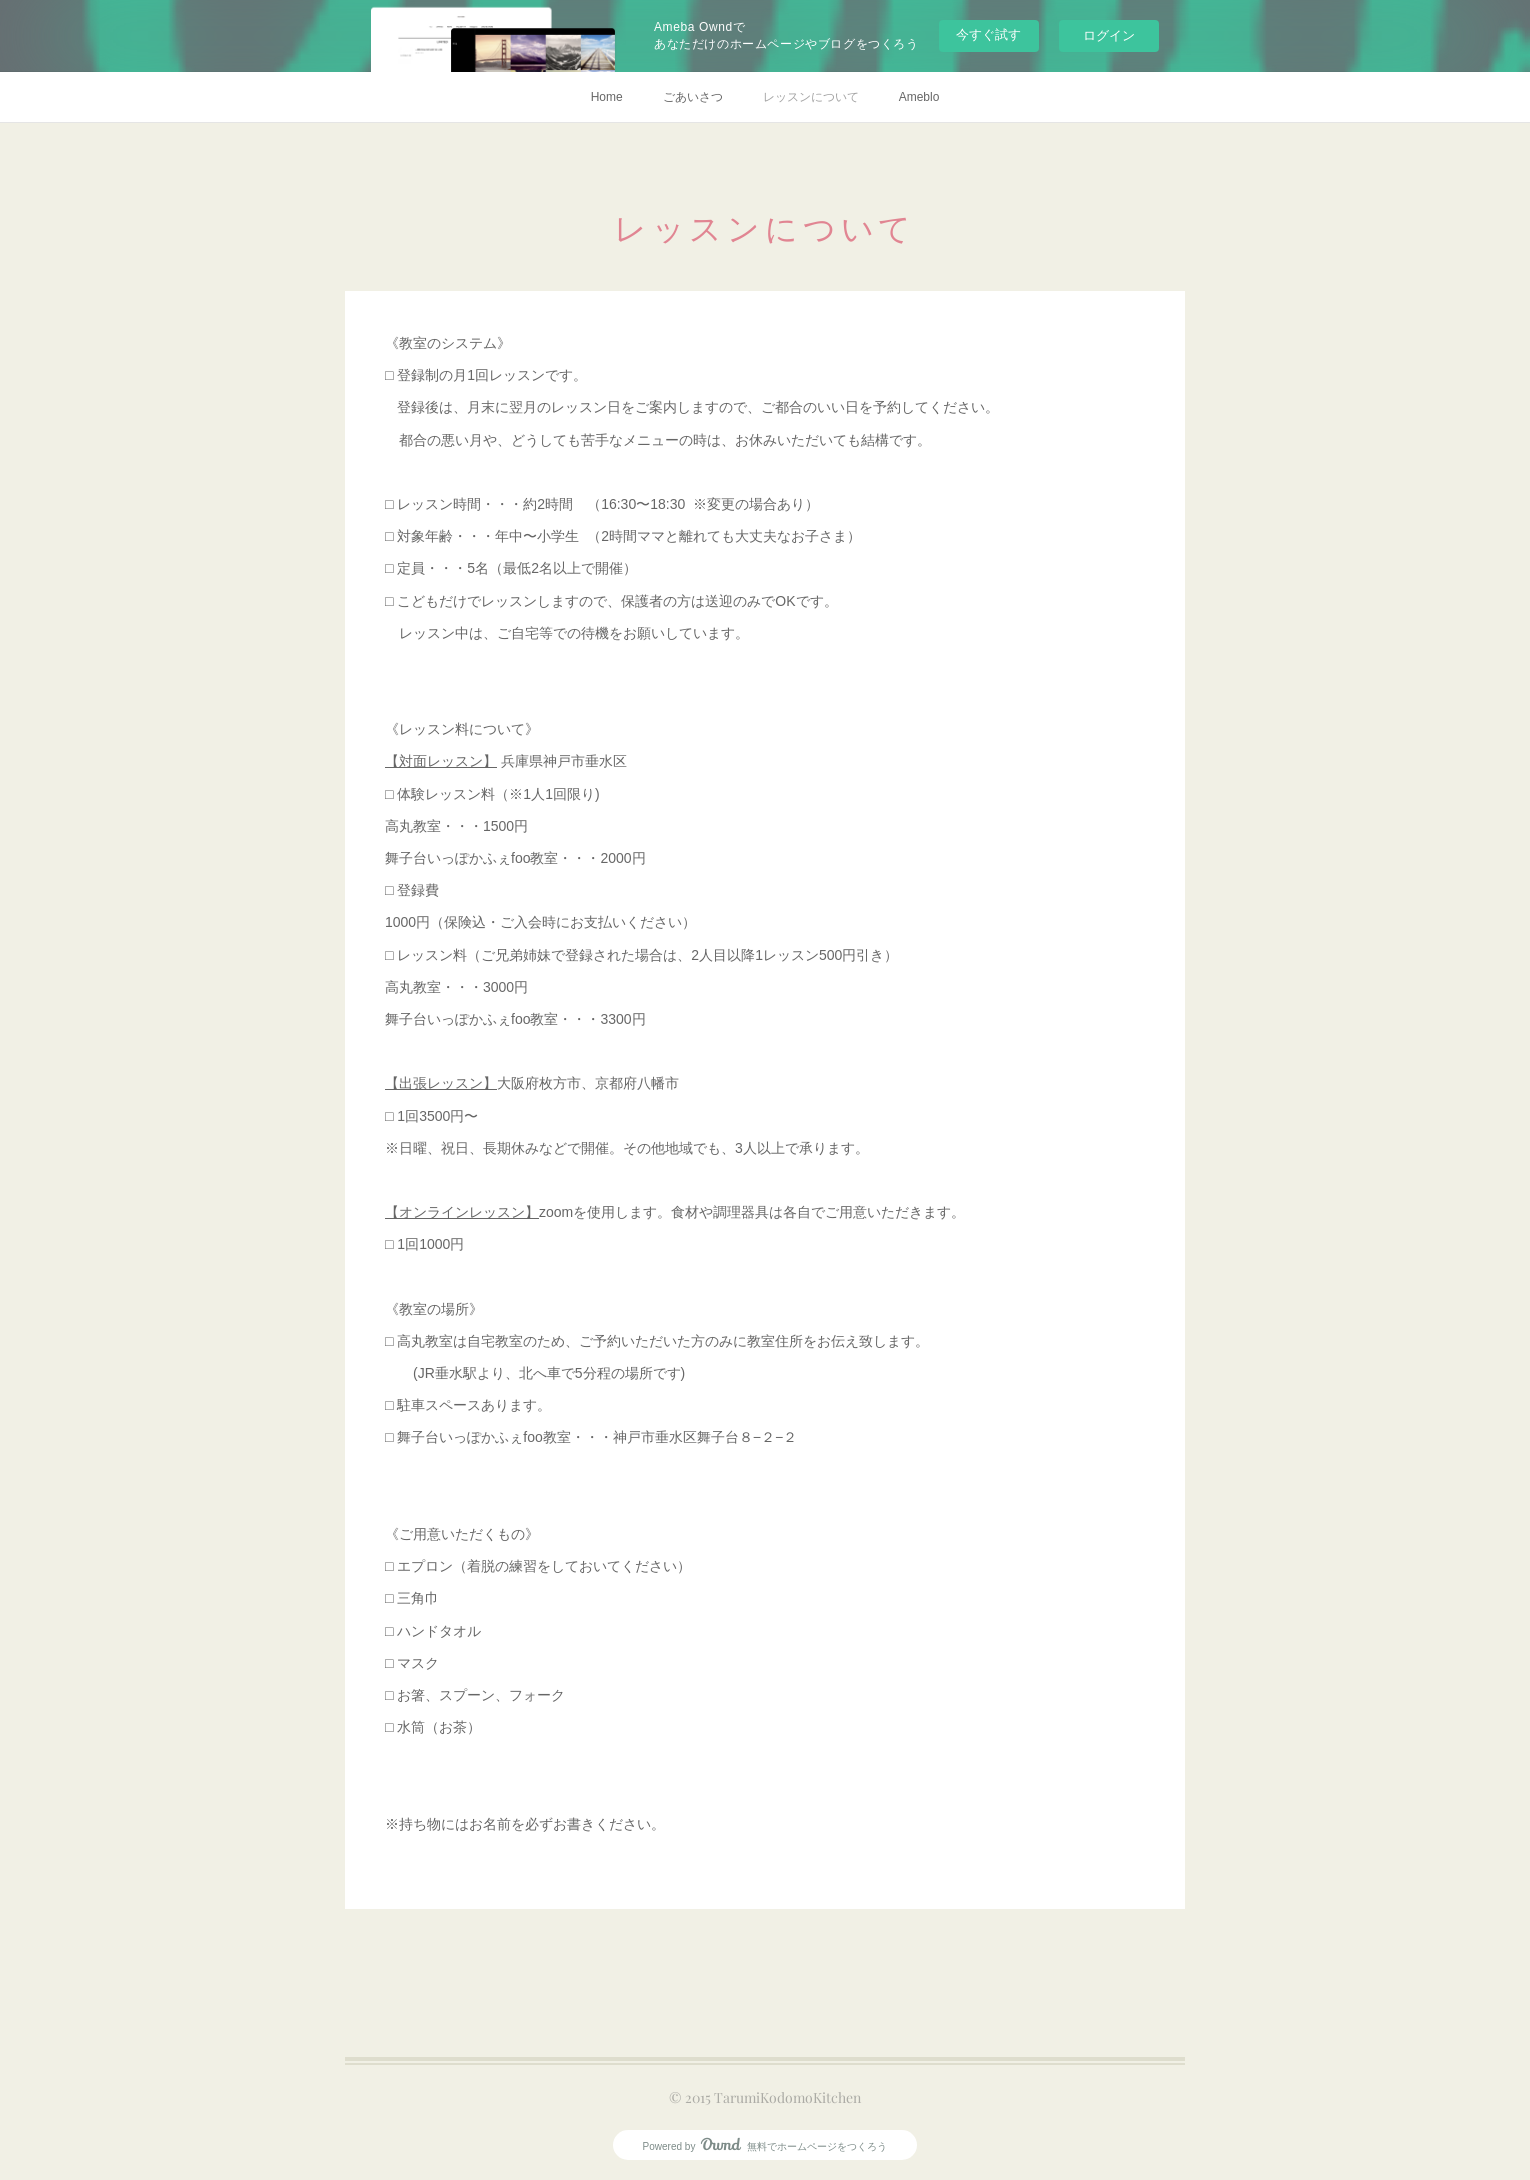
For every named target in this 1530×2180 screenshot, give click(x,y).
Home (607, 97)
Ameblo (919, 97)
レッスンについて (811, 97)
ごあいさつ (693, 97)
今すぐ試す (988, 34)
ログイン (1109, 35)
